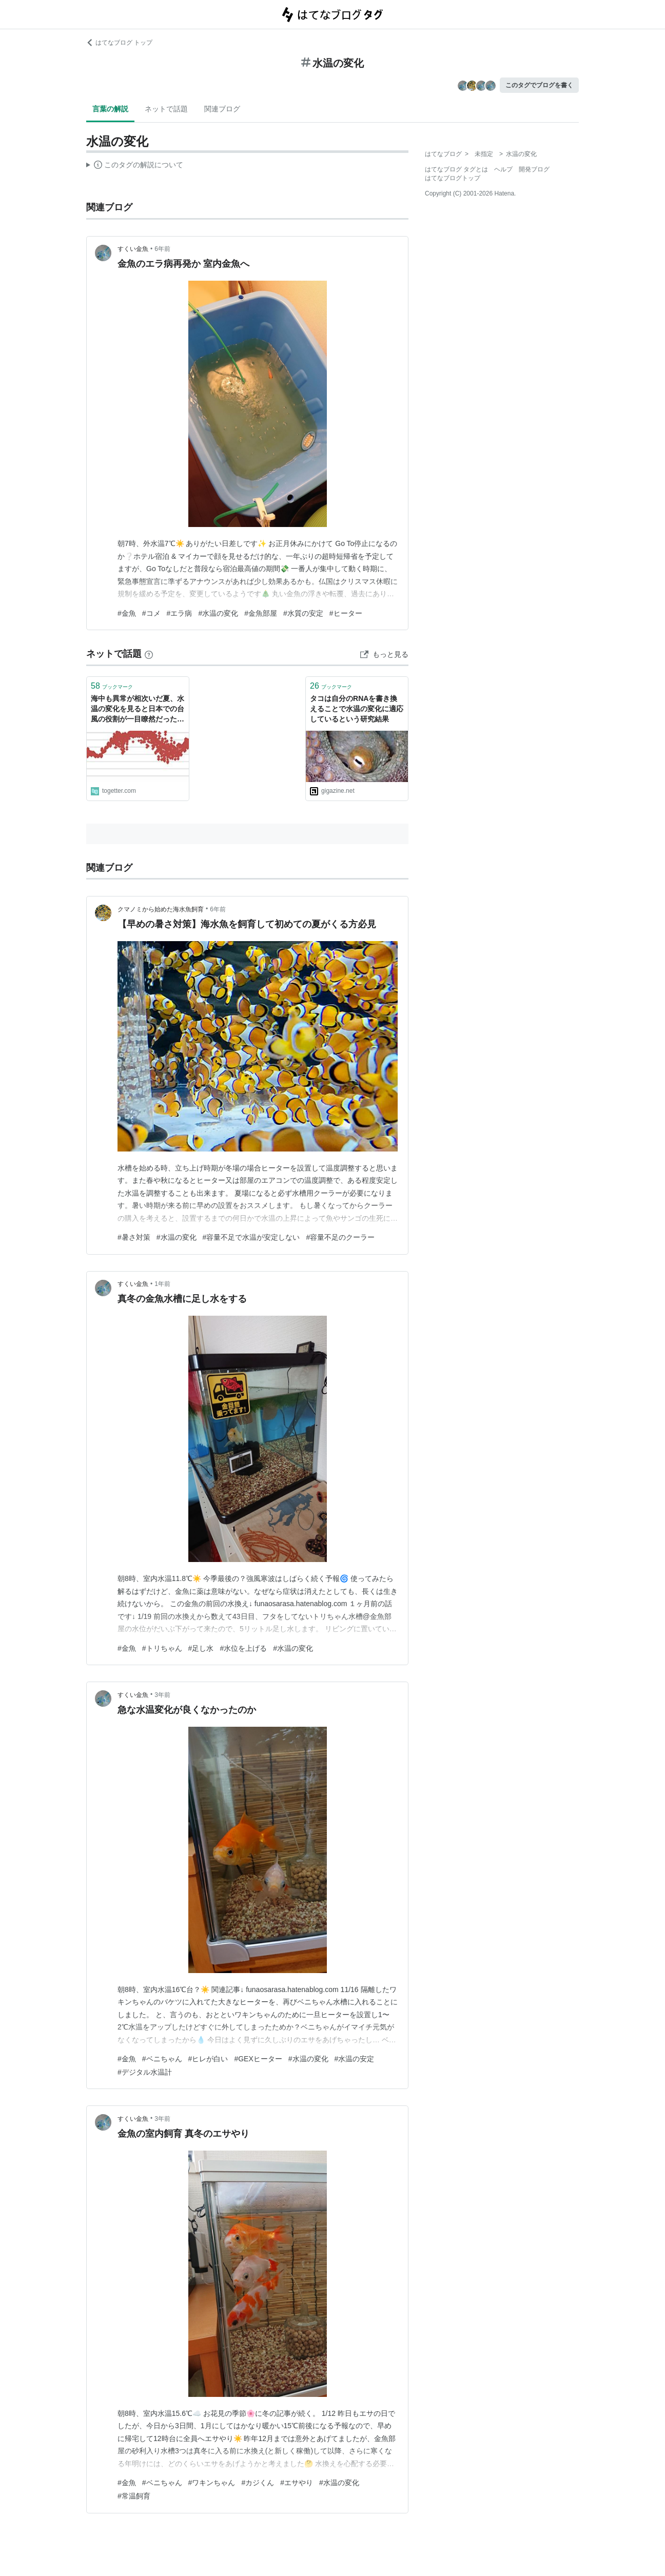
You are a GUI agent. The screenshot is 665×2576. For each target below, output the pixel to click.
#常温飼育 (134, 2496)
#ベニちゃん (162, 2059)
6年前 (162, 248)
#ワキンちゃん (212, 2483)
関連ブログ (222, 109)
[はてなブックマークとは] (149, 654)
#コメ (151, 613)
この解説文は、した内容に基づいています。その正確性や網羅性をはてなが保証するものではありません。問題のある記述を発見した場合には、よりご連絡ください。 (134, 166)
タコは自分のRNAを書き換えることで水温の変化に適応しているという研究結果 (356, 708)
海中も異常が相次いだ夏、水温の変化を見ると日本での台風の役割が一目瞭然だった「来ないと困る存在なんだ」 (137, 709)
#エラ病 (179, 613)
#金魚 (127, 613)
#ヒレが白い (208, 2059)
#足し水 (201, 1648)
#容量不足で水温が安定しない (251, 1237)
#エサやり (296, 2483)
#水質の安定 (303, 613)
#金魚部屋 (260, 613)
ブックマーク (112, 685)
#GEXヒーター (258, 2059)
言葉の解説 (110, 109)
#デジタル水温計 (145, 2072)
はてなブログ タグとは (456, 169)
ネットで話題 (166, 109)
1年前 (162, 1283)
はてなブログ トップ (119, 42)
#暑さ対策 (134, 1237)
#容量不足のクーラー (340, 1237)
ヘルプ (503, 169)
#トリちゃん (162, 1648)
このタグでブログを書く (539, 85)
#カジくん (257, 2483)
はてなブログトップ (452, 178)
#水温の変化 (218, 613)
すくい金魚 (133, 248)
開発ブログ (534, 169)
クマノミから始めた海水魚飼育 (161, 909)
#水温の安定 (355, 2059)
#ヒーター (345, 613)
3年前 (162, 1695)
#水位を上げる (243, 1648)
